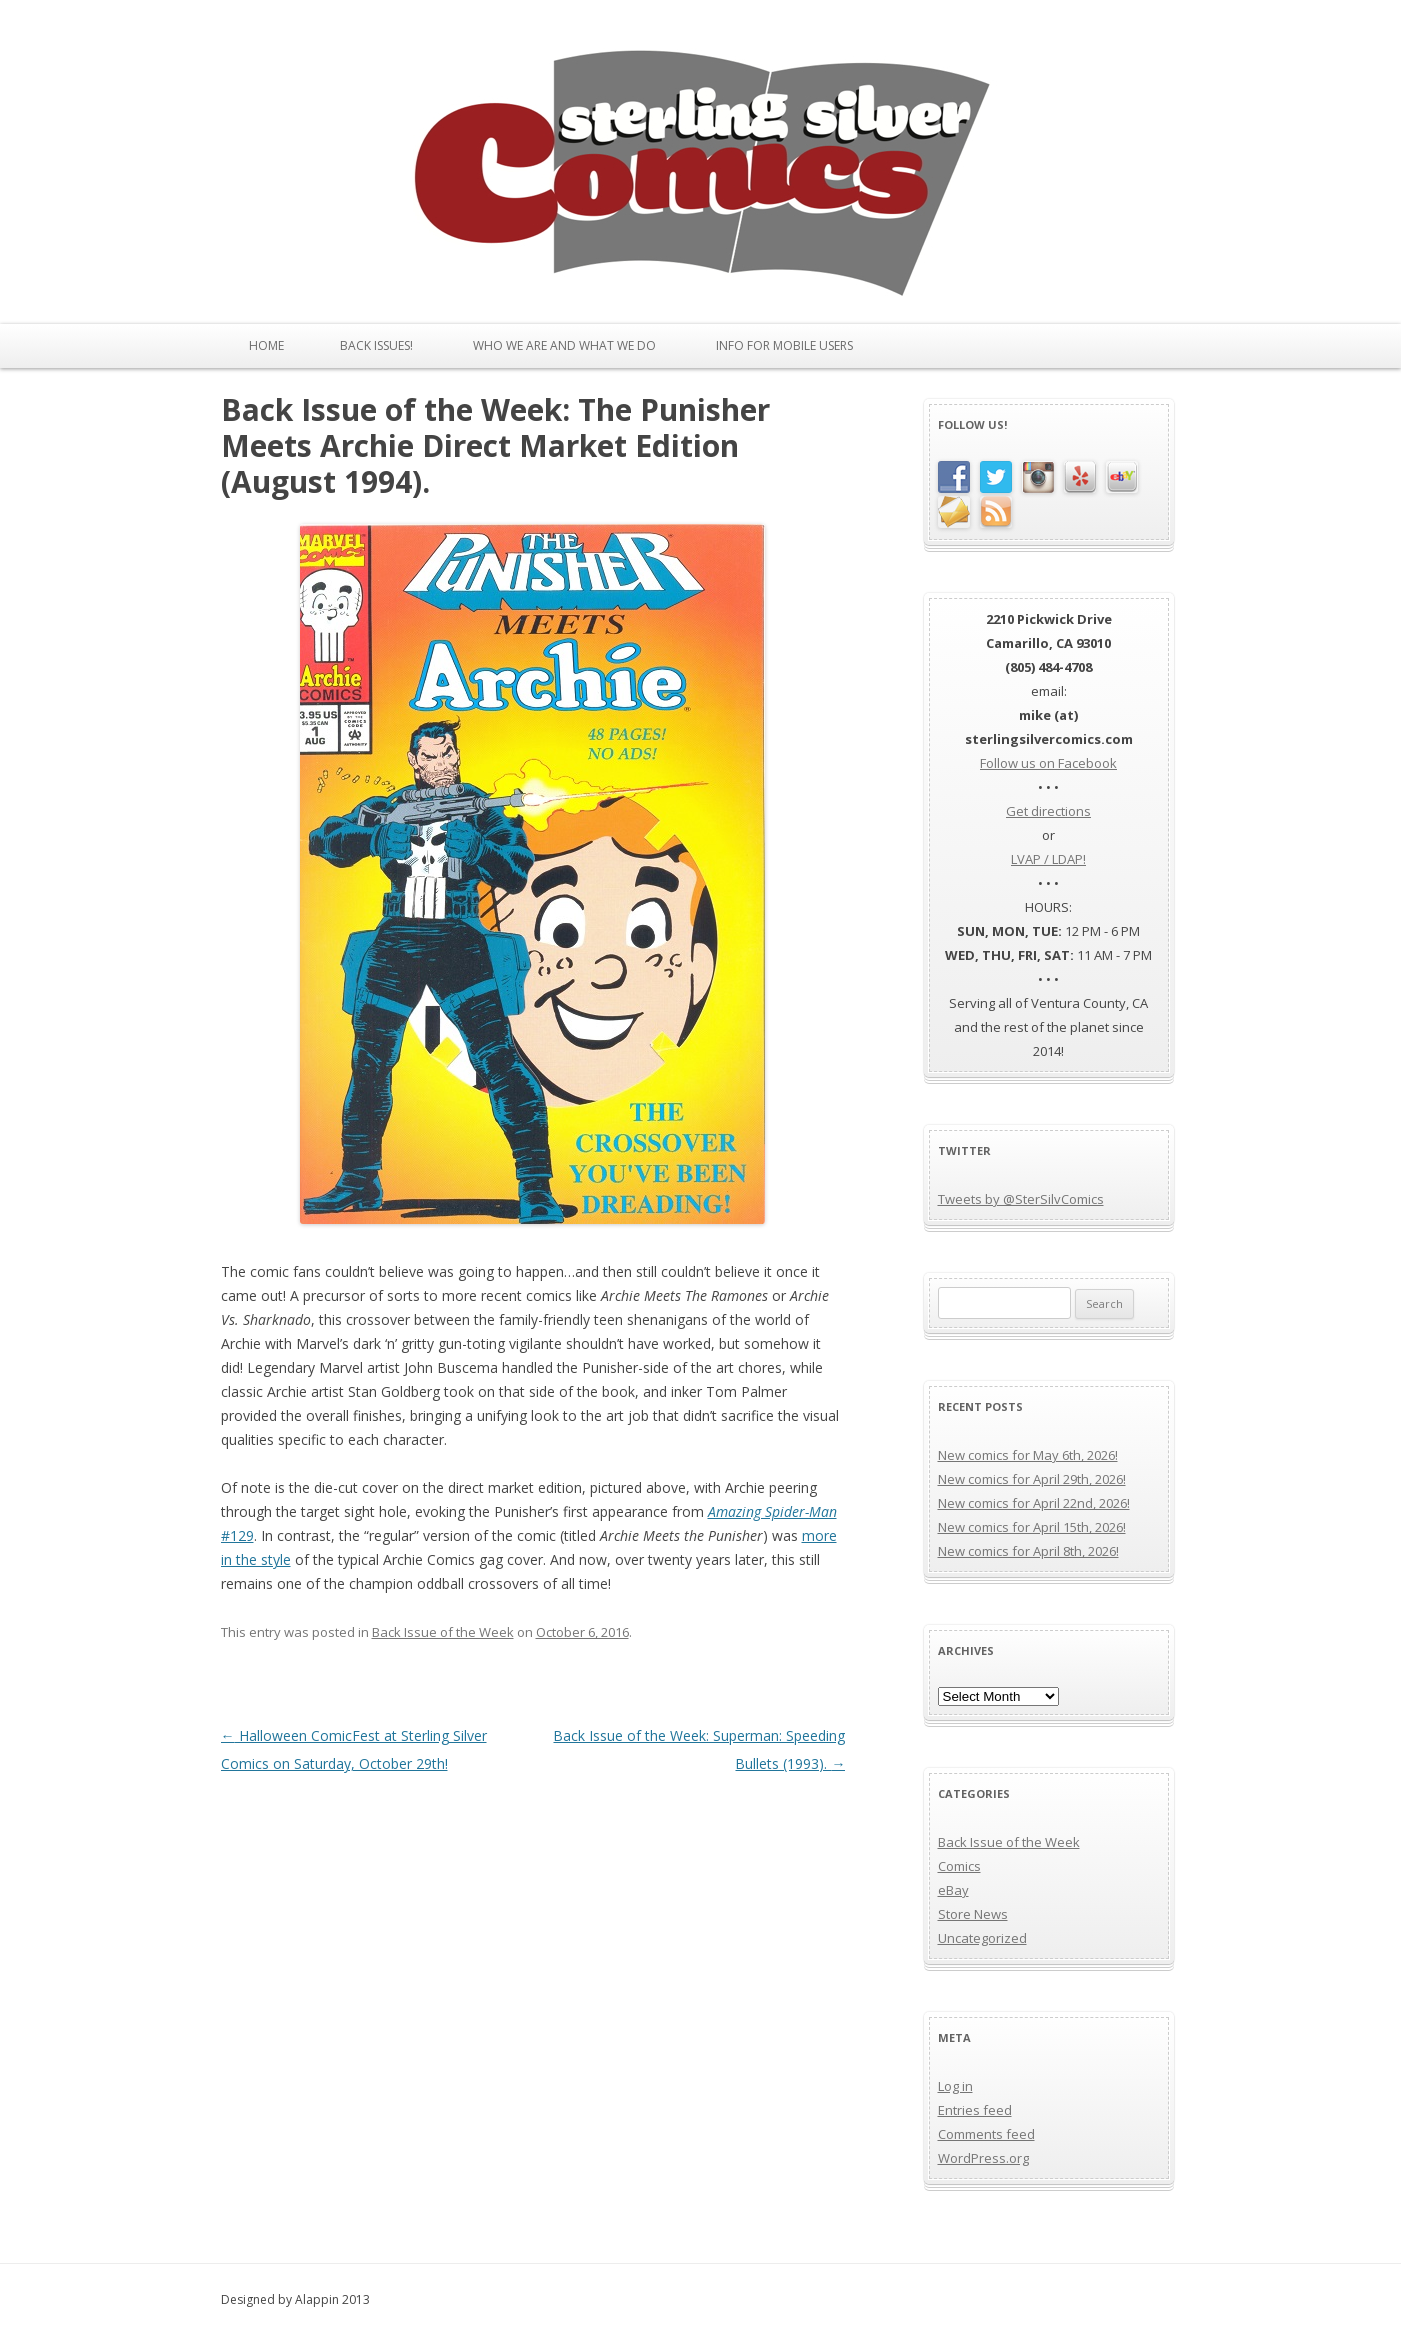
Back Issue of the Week (443, 1632)
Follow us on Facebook (1048, 763)
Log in (955, 2086)
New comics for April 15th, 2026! (1032, 1527)
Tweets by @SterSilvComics (1021, 1199)
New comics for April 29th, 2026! (1032, 1479)
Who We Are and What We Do (564, 345)
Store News (973, 1914)
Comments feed (986, 2134)
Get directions (1048, 811)
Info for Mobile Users (784, 345)
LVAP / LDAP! (1048, 859)
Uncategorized (982, 1938)
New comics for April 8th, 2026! (1028, 1551)
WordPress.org (983, 2158)
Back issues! (376, 345)
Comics (959, 1866)
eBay (953, 1890)
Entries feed (975, 2110)
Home (266, 345)
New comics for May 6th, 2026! (1028, 1455)
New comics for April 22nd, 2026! (1034, 1503)
